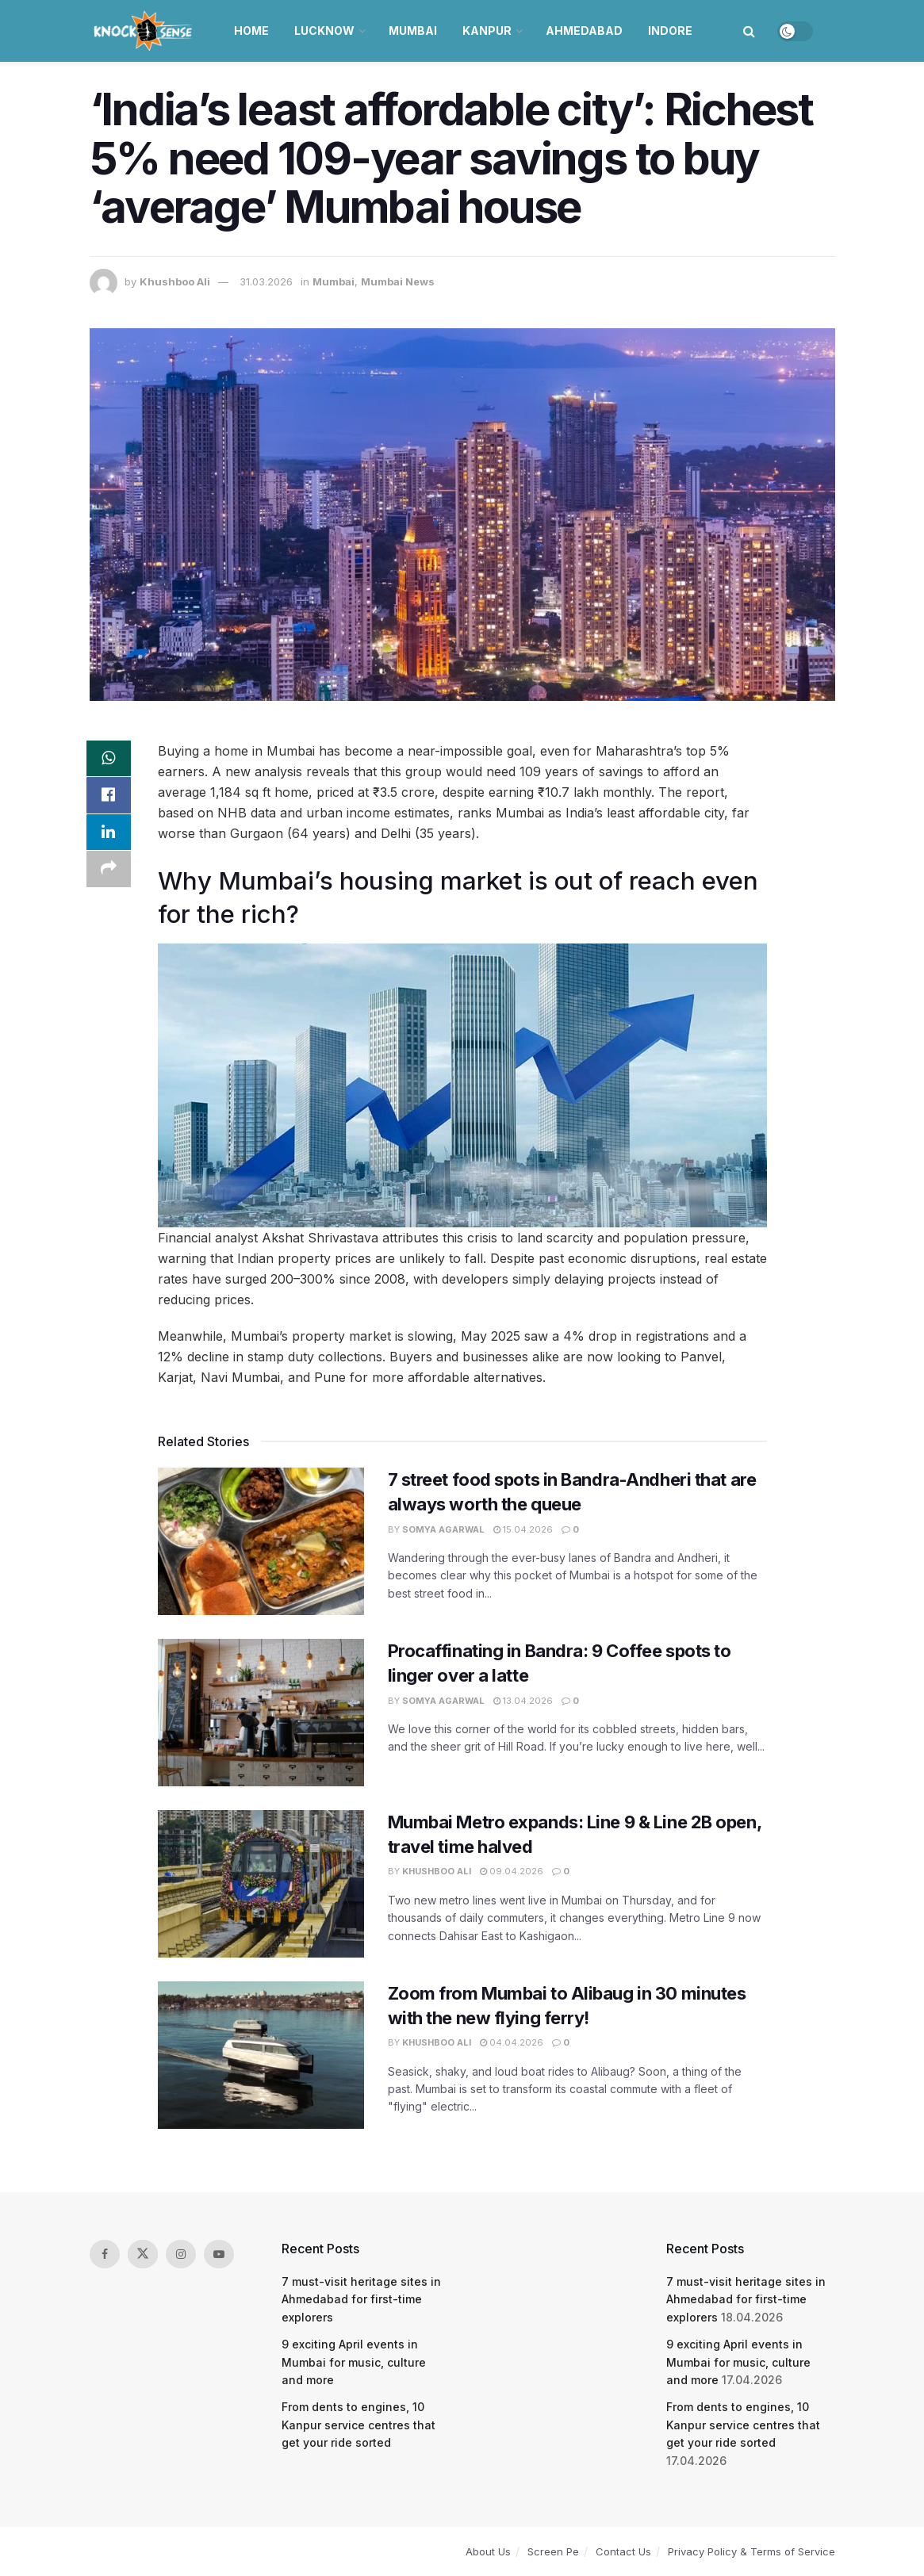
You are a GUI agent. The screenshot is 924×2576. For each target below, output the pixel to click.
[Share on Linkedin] (108, 836)
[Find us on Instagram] (181, 2254)
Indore (670, 30)
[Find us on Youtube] (219, 2254)
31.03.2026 (266, 281)
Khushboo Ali (175, 281)
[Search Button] (749, 31)
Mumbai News (398, 281)
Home (251, 30)
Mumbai (413, 30)
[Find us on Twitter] (143, 2254)
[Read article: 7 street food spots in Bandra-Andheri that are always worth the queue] (261, 1541)
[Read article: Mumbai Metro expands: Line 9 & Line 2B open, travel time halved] (261, 1884)
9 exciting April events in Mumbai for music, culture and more (354, 2362)
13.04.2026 (523, 1700)
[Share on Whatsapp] (108, 760)
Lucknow (324, 30)
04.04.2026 (511, 2042)
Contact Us (623, 2551)
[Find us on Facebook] (105, 2254)
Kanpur (487, 30)
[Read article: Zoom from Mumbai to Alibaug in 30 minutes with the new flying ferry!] (261, 2055)
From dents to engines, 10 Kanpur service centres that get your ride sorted (358, 2424)
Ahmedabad (584, 30)
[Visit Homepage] (145, 31)
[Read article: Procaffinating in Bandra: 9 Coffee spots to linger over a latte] (261, 1712)
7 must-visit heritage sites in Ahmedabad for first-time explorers (361, 2299)
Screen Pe (553, 2551)
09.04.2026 (511, 1871)
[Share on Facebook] (108, 798)
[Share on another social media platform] (108, 874)
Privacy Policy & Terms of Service (751, 2551)
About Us (488, 2551)
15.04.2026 (523, 1529)
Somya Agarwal (443, 1529)
